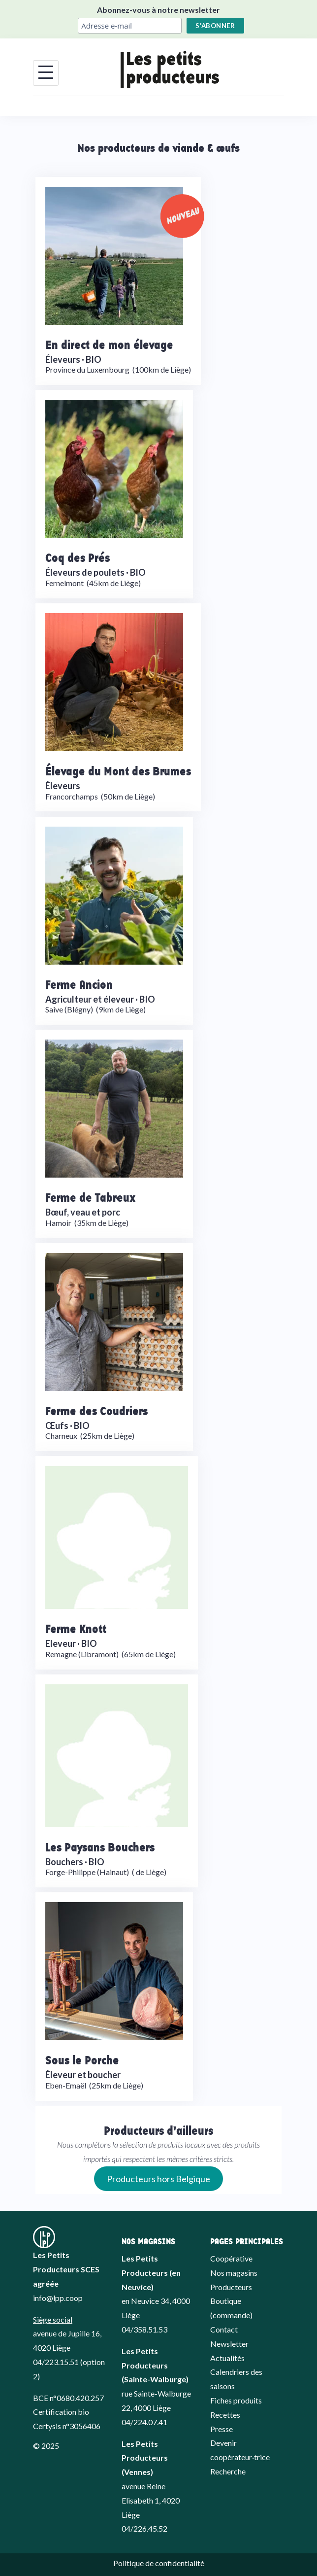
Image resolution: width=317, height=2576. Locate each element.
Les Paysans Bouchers (100, 1847)
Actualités (227, 2358)
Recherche (228, 2471)
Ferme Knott (75, 1628)
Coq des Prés (77, 557)
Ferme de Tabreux (90, 1197)
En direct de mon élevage (109, 344)
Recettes (225, 2414)
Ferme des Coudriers (96, 1410)
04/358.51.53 (144, 2329)
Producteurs (231, 2287)
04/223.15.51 (56, 2362)
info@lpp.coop (58, 2297)
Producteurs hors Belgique (158, 2178)
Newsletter (229, 2343)
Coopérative (231, 2258)
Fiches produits (236, 2400)
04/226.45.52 (144, 2528)
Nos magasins (233, 2272)
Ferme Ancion (79, 984)
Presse (221, 2429)
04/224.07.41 (144, 2422)
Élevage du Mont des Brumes (118, 771)
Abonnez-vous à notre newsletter (158, 9)
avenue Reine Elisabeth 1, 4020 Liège (151, 2500)
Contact (224, 2329)
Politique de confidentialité (158, 2563)
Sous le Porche (82, 2060)
